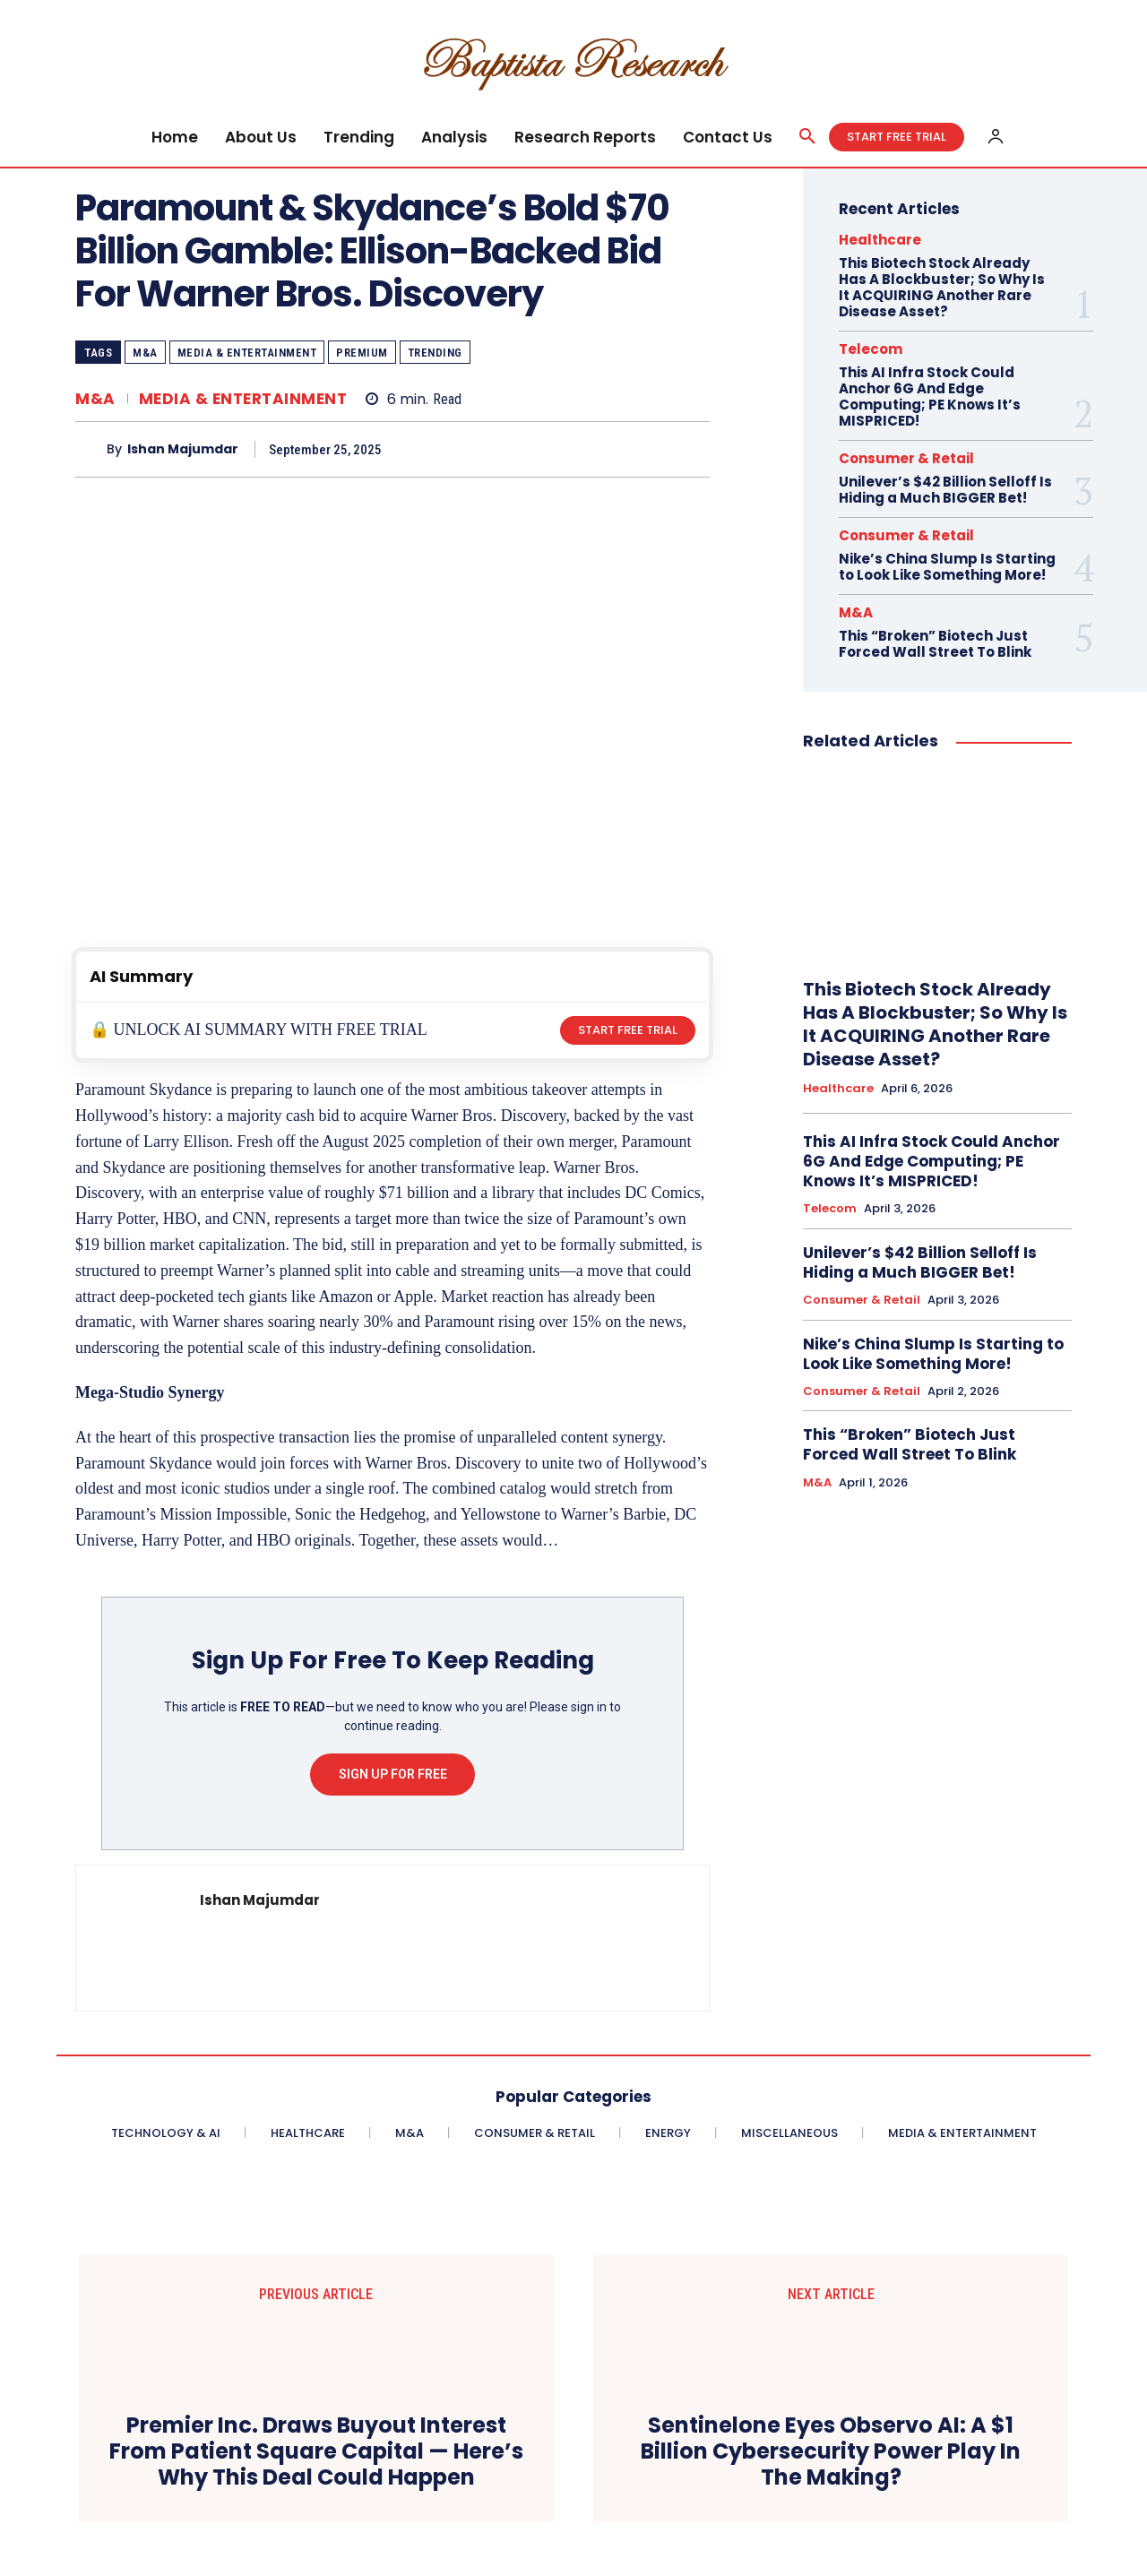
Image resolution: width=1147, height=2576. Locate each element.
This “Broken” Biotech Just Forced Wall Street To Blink (935, 643)
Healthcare (880, 239)
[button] (807, 137)
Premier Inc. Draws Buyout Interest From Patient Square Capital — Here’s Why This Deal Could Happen (316, 2451)
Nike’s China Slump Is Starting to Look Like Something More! (947, 566)
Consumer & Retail (906, 458)
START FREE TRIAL (627, 1029)
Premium (362, 352)
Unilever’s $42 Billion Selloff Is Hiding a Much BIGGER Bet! (945, 489)
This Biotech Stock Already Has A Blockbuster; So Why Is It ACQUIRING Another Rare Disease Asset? (942, 287)
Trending (435, 352)
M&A (145, 352)
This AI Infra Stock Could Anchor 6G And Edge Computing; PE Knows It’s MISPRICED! (930, 396)
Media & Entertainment (247, 352)
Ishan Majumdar (182, 449)
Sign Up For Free (393, 1774)
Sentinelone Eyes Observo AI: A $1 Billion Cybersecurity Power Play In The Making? (831, 2451)
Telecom (870, 349)
